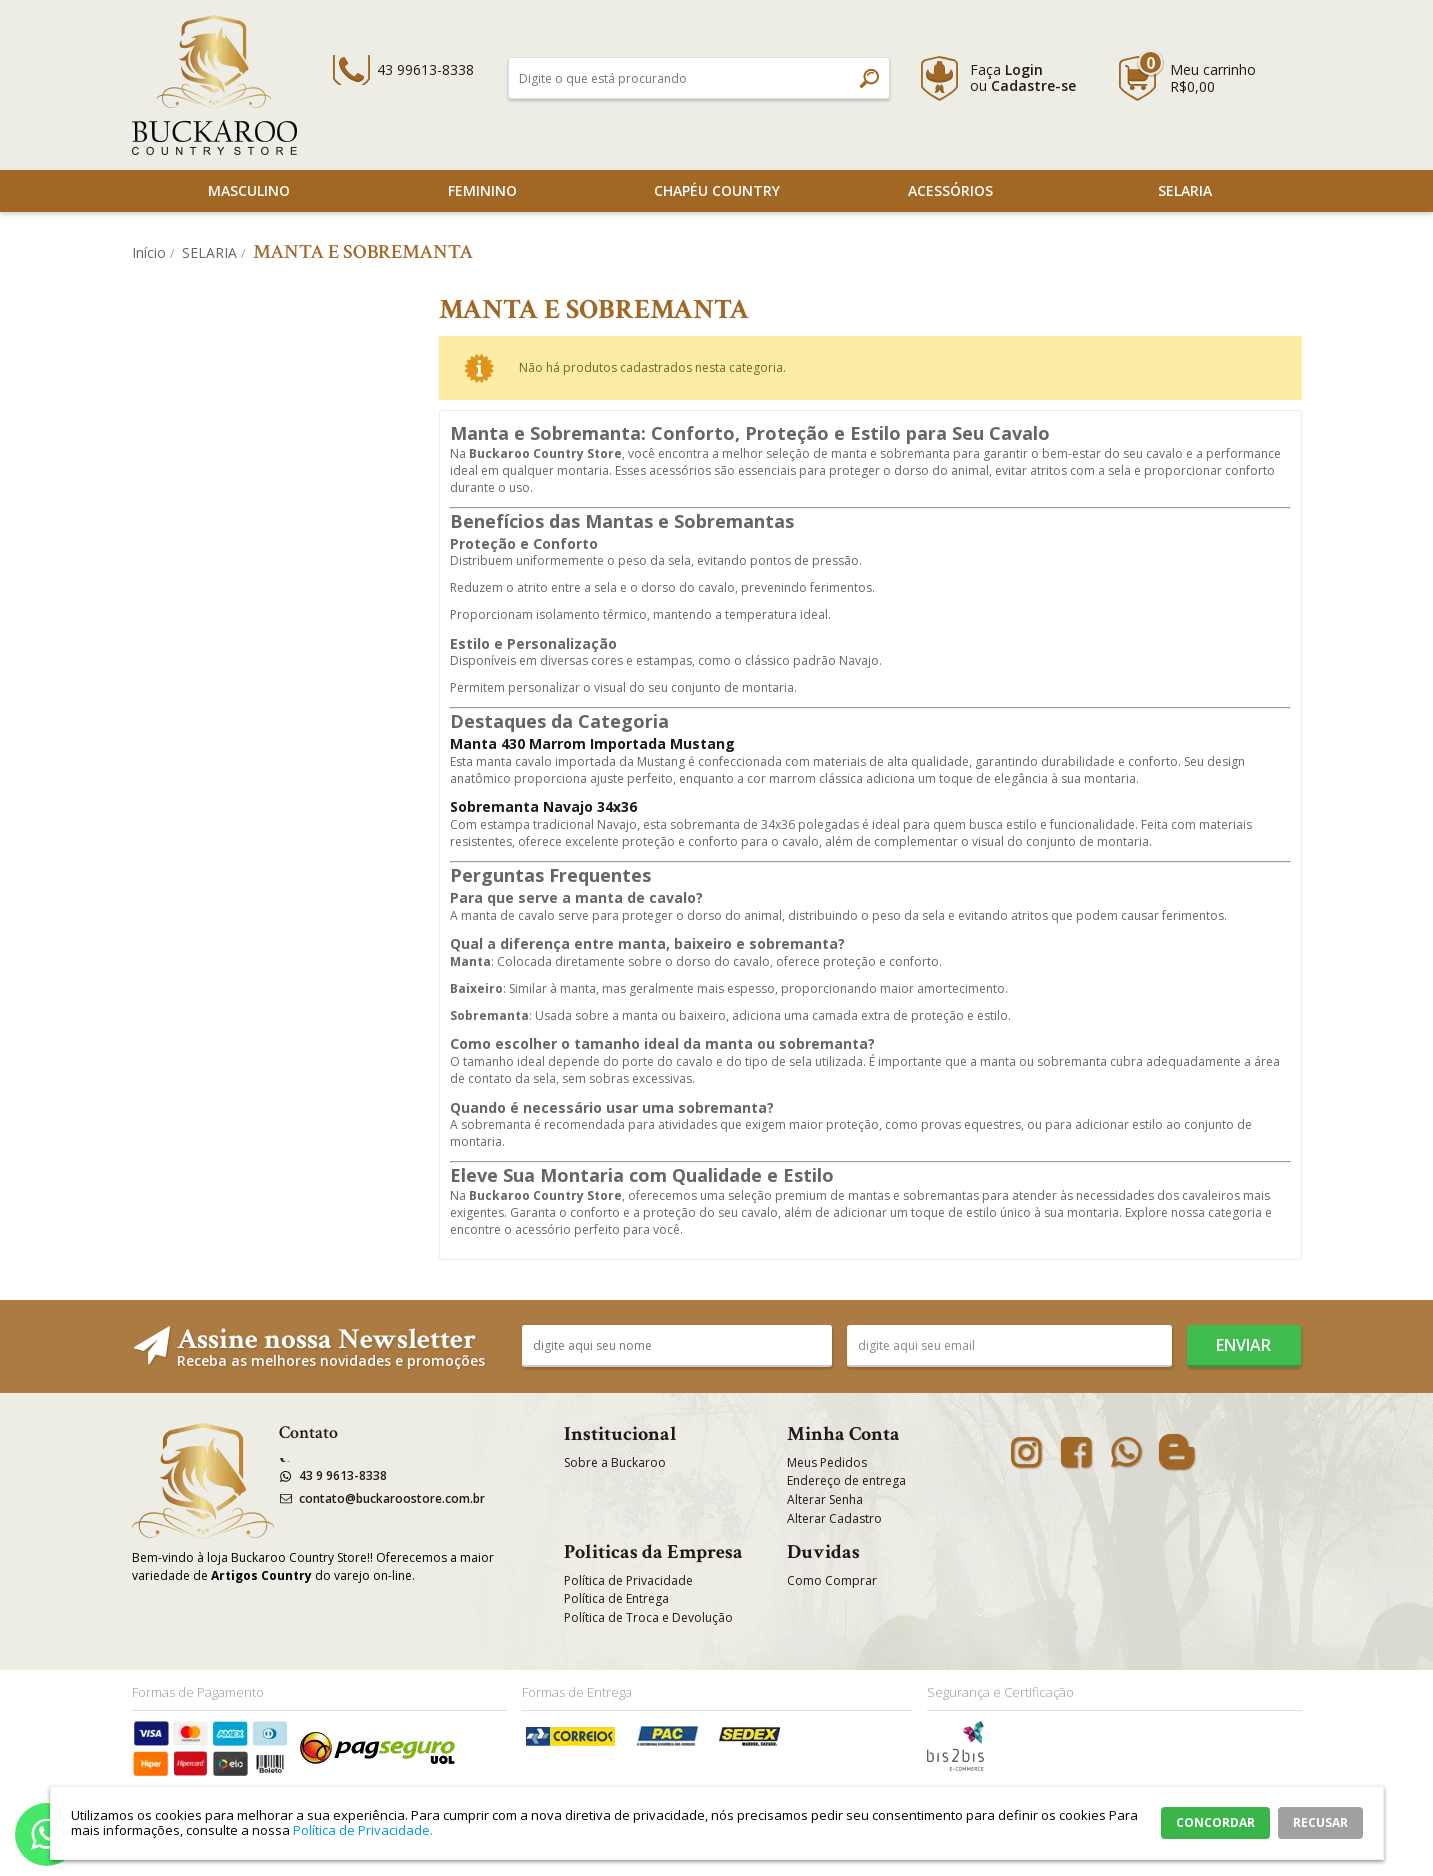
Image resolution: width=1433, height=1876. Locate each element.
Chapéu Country (717, 190)
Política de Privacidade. (363, 1830)
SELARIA (1185, 190)
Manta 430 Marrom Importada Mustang (592, 743)
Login (1024, 69)
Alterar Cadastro (834, 1518)
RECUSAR (1320, 1822)
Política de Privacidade (628, 1580)
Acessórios (950, 190)
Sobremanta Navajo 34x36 (543, 806)
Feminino (482, 190)
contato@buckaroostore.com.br (392, 1498)
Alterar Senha (825, 1499)
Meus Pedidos (827, 1462)
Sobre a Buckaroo (615, 1462)
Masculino (249, 190)
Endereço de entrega (846, 1480)
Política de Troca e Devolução (648, 1617)
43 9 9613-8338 (343, 1475)
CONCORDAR (1215, 1822)
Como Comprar (832, 1580)
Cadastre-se (1033, 85)
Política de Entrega (616, 1598)
